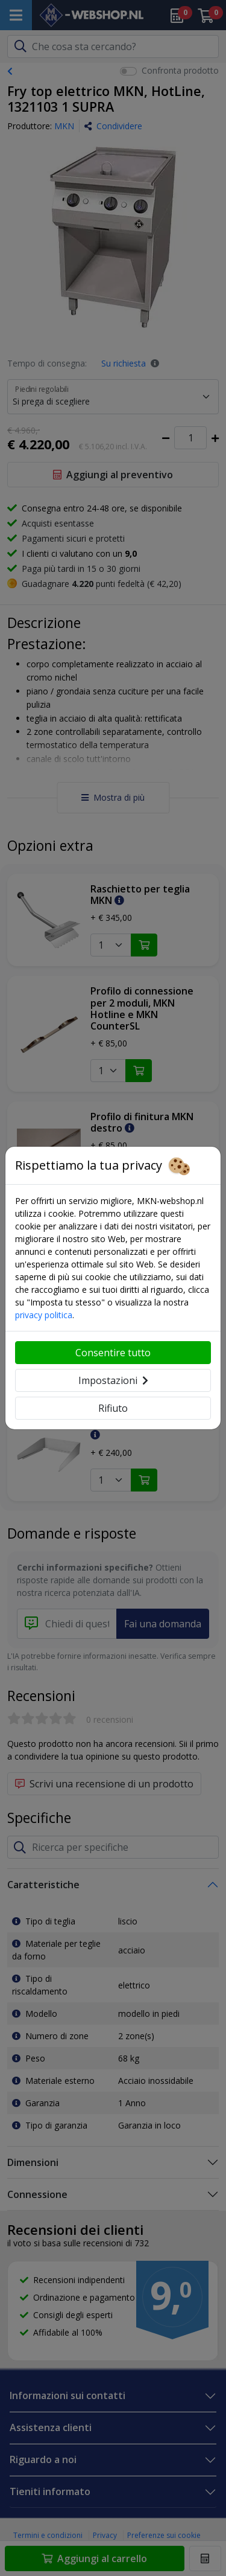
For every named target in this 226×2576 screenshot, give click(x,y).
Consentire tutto (113, 1352)
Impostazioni (113, 1380)
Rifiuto (113, 1408)
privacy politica (43, 1315)
